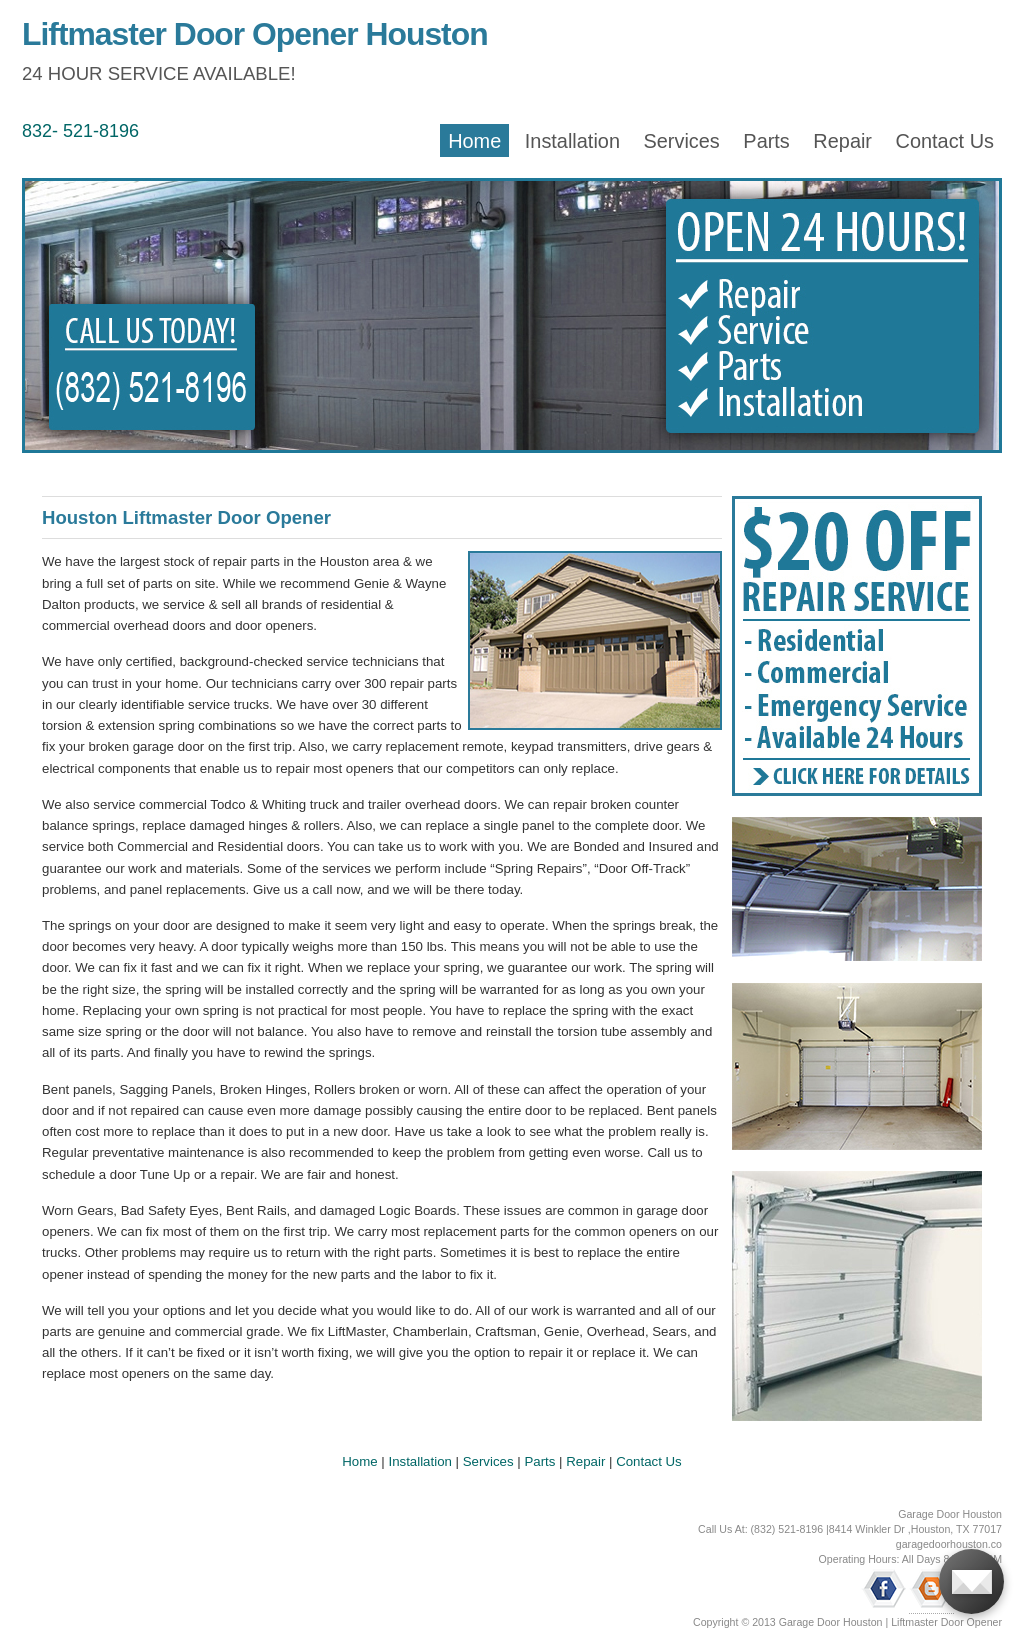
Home (474, 141)
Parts (766, 141)
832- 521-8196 (80, 131)
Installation (572, 141)
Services (681, 141)
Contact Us (945, 141)
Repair (842, 141)
